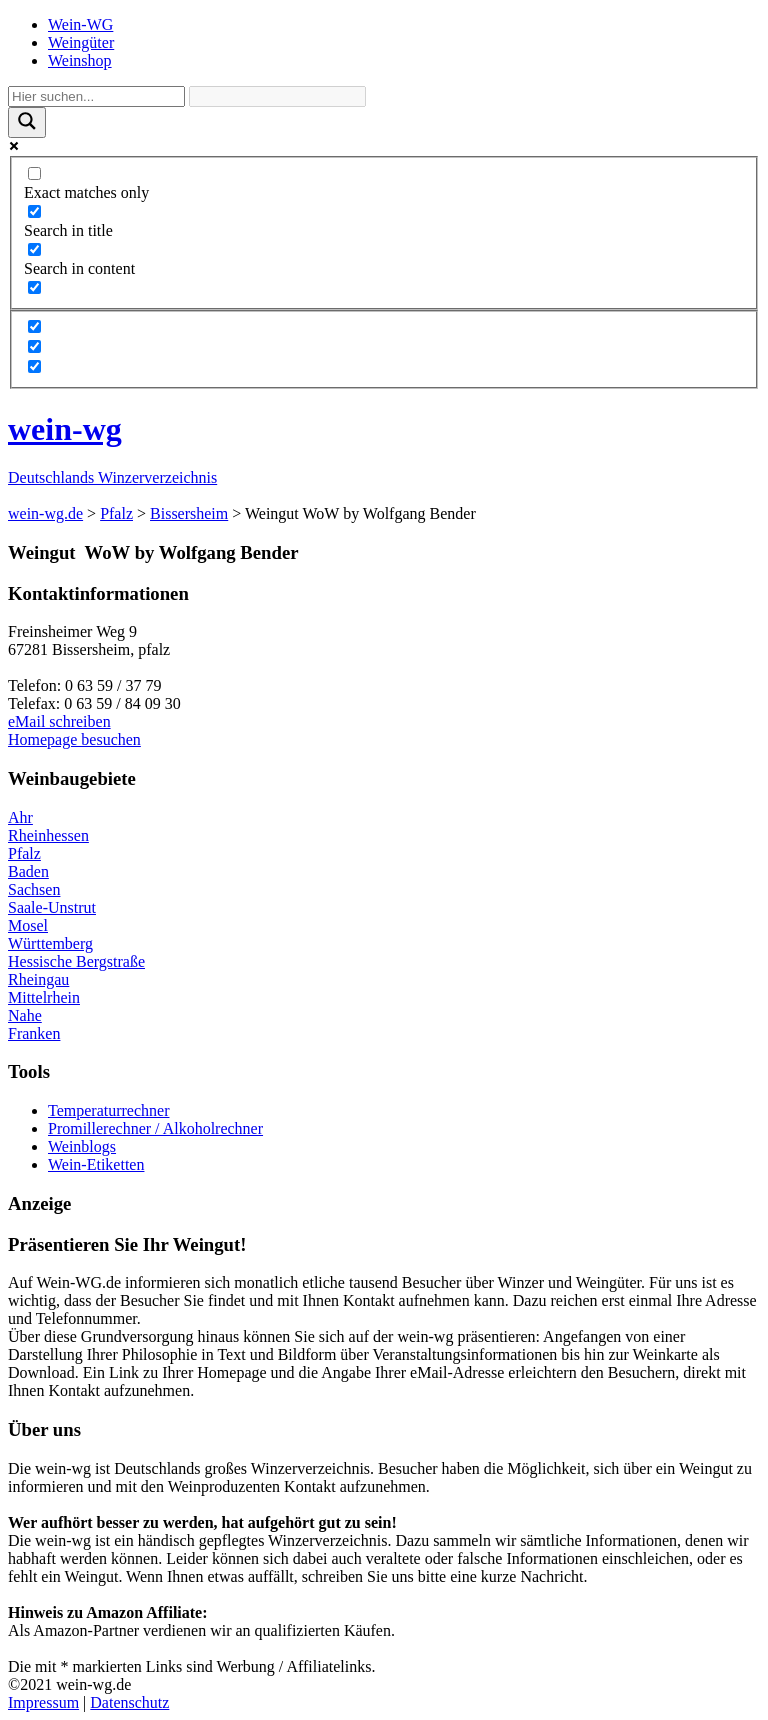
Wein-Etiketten (96, 1164)
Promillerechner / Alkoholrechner (155, 1128)
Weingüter (81, 42)
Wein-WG (80, 24)
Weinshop (80, 60)
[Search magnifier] (27, 122)
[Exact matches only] (34, 173)
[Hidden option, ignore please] (34, 326)
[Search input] (96, 96)
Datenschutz (129, 1702)
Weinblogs (82, 1146)
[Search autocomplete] (277, 96)
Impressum (43, 1702)
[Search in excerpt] (34, 287)
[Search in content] (34, 249)
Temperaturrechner (108, 1110)
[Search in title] (34, 211)
